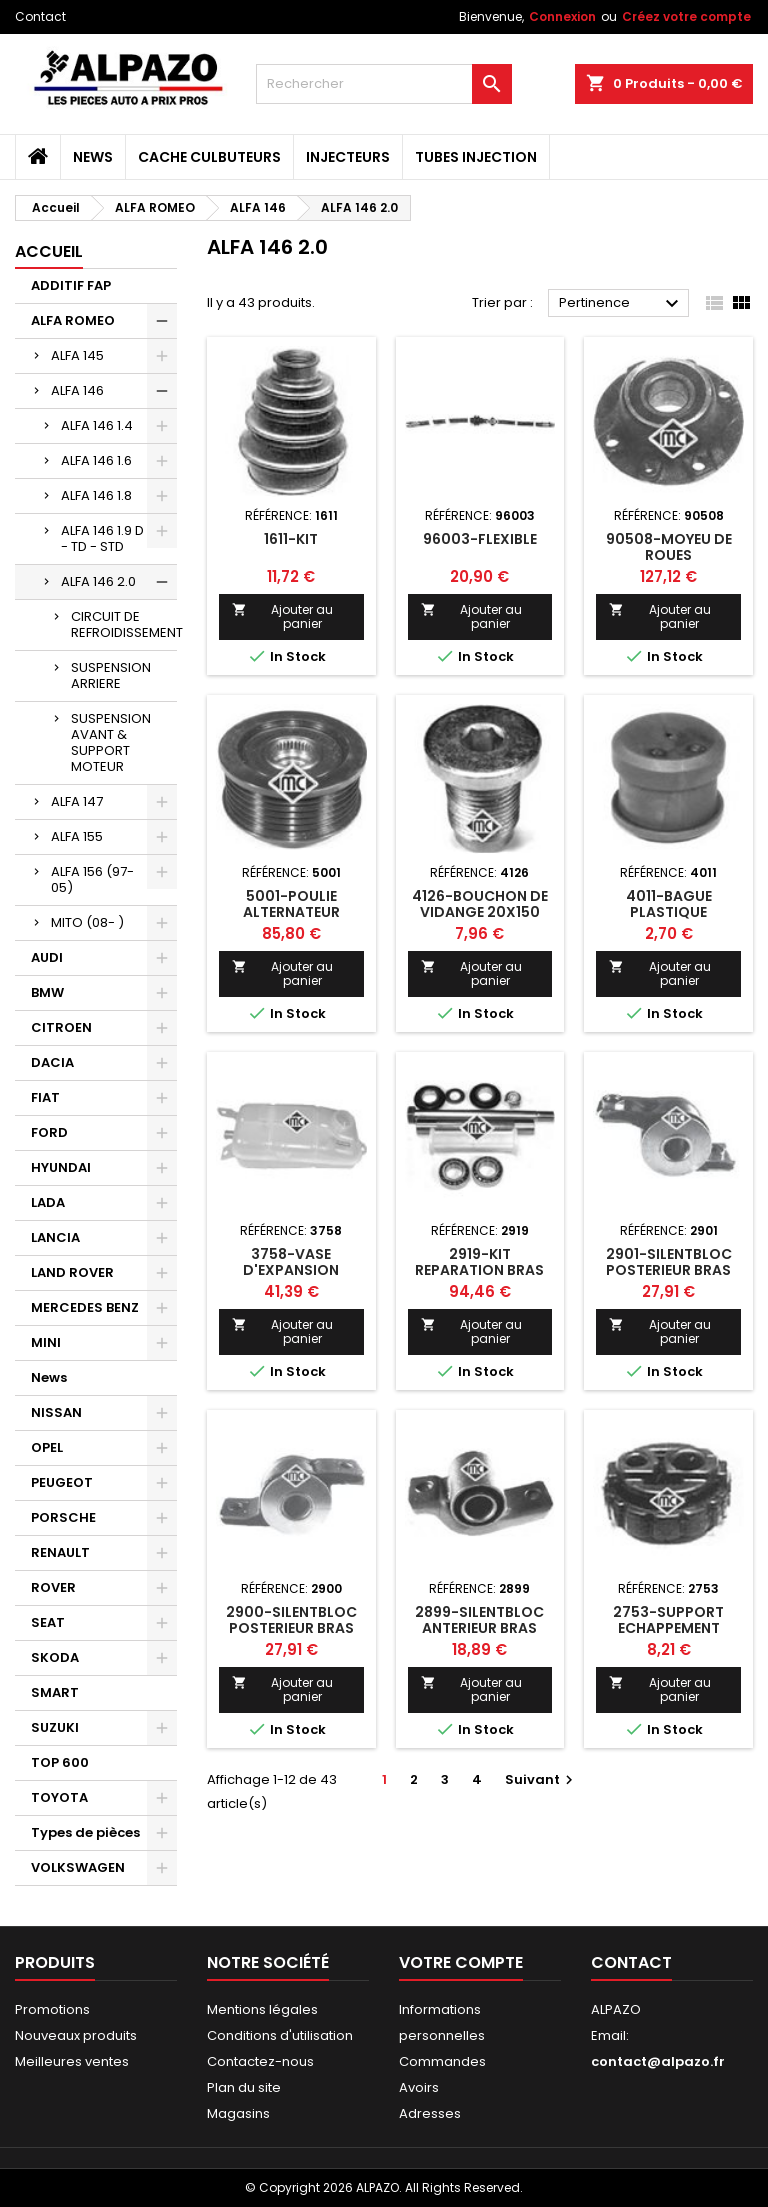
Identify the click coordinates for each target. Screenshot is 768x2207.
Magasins (238, 2113)
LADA (48, 1202)
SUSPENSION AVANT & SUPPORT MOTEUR (111, 742)
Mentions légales (262, 2009)
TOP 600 (60, 1762)
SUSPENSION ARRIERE (111, 675)
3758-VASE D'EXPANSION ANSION (291, 1270)
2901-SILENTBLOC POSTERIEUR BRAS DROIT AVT (669, 1270)
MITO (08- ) (87, 922)
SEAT (48, 1622)
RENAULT (60, 1552)
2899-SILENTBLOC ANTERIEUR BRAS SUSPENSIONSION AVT (479, 1636)
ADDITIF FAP (71, 285)
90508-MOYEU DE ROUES (669, 547)
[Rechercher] (384, 84)
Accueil (49, 251)
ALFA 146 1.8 (96, 495)
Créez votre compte (686, 16)
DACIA (52, 1062)
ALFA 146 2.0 (98, 581)
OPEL (47, 1447)
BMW (47, 992)
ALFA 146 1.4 (97, 425)
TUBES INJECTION (476, 157)
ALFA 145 (77, 355)
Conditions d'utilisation (280, 2035)
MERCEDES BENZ (85, 1307)
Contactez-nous (260, 2061)
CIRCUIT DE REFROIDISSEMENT (124, 624)
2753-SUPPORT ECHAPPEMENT (668, 1620)
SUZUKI (55, 1727)
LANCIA (55, 1237)
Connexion (562, 16)
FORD (49, 1132)
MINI (46, 1342)
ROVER (53, 1587)
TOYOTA (59, 1797)
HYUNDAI (61, 1167)
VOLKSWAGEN (78, 1867)
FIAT (45, 1097)
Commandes (442, 2061)
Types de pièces (85, 1832)
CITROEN (61, 1027)
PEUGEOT (62, 1482)
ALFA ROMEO (73, 320)
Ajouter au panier (282, 616)
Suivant (541, 1779)
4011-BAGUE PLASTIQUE (669, 904)
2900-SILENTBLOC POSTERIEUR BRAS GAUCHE (291, 1628)
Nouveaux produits (76, 2035)
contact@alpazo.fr (658, 2061)
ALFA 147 (77, 801)
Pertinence (621, 304)
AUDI (47, 957)
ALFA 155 (77, 836)
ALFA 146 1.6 (96, 460)
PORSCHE (63, 1517)
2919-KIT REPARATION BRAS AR (479, 1270)
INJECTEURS (348, 157)
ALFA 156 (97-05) (92, 879)
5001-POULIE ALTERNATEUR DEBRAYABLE (291, 912)
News (93, 157)
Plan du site (244, 2087)
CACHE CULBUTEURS (209, 157)
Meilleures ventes (72, 2061)
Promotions (52, 2009)
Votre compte (461, 1962)
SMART (55, 1692)
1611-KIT (291, 539)
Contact (40, 16)
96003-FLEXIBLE (480, 539)
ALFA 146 (77, 390)
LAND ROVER (72, 1272)
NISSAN (56, 1412)
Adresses (430, 2113)
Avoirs (419, 2087)
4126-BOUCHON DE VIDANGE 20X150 (480, 904)
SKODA (55, 1657)
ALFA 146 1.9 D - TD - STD (102, 538)
